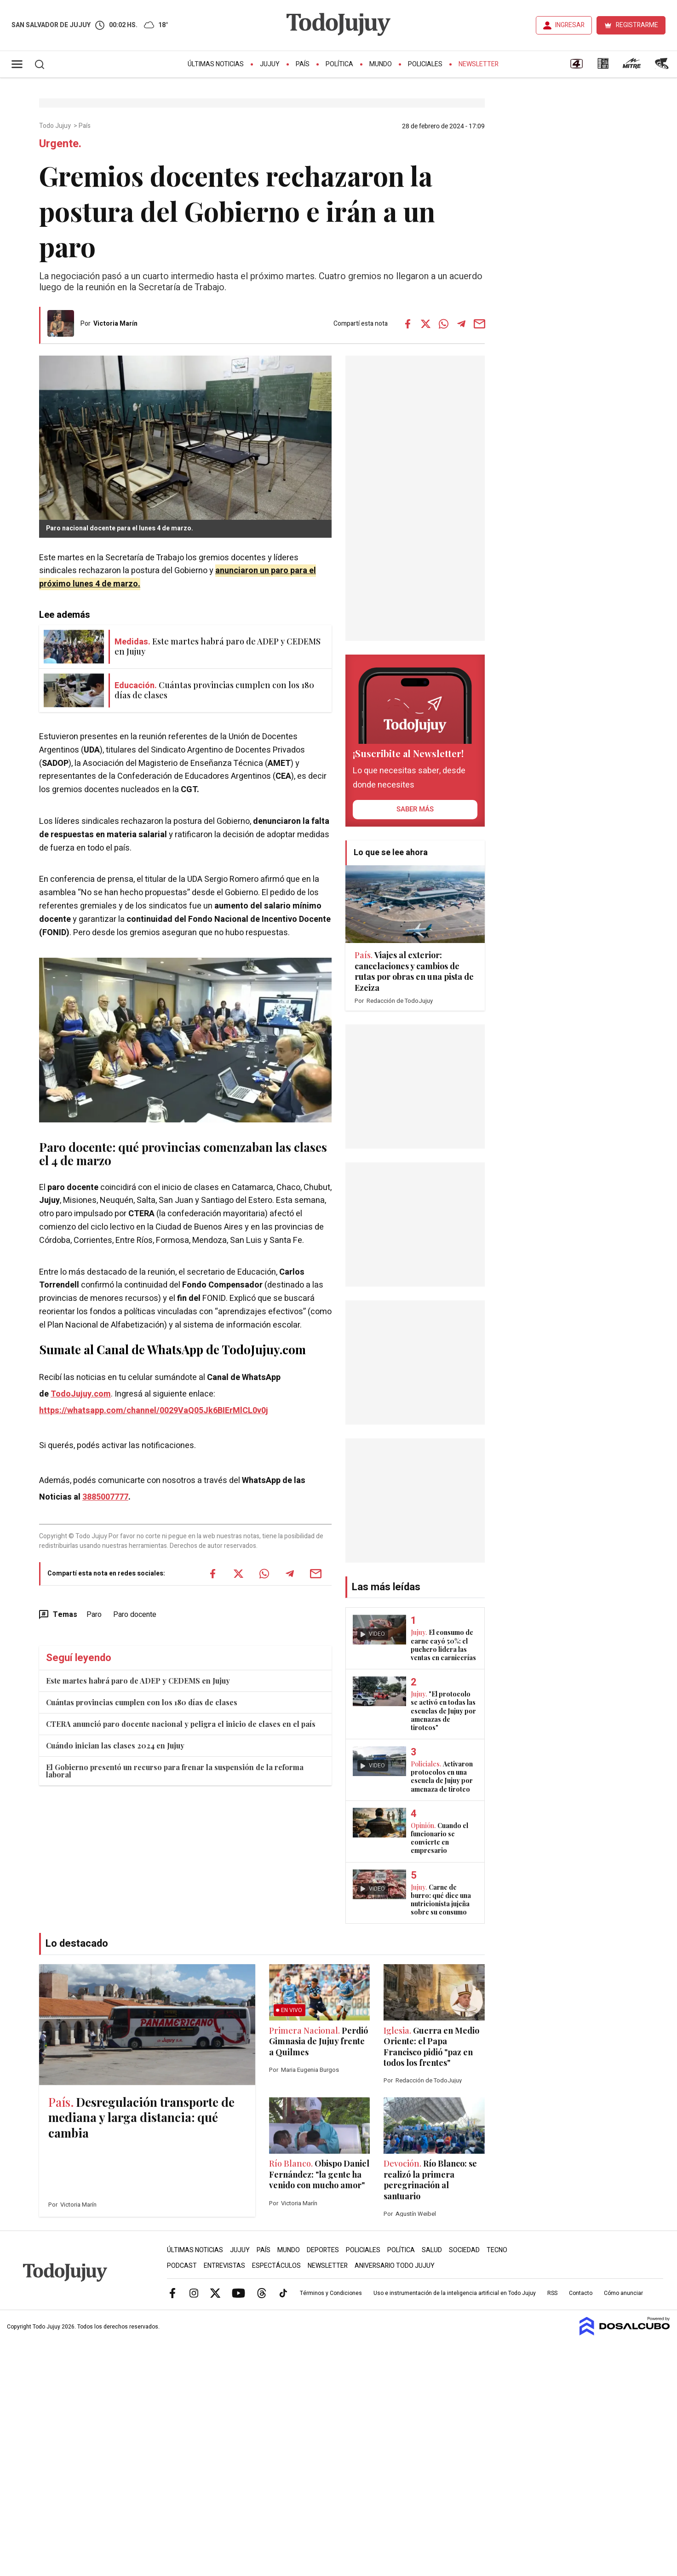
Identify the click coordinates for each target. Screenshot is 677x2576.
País (303, 64)
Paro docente (134, 1614)
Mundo (380, 64)
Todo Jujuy (55, 126)
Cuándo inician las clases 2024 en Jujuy (115, 1745)
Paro (94, 1614)
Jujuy (270, 64)
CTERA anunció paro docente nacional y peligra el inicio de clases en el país (181, 1724)
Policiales (425, 64)
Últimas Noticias (216, 64)
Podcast (182, 2266)
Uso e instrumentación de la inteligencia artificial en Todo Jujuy (454, 2293)
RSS (552, 2293)
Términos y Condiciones (331, 2293)
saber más (415, 809)
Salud (432, 2250)
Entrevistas (224, 2266)
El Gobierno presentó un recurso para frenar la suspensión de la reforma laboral (175, 1770)
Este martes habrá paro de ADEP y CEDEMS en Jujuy (138, 1680)
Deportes (323, 2250)
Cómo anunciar (623, 2293)
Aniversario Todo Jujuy (395, 2266)
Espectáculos (276, 2266)
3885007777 (105, 1497)
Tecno (497, 2250)
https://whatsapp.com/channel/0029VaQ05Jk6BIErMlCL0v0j (153, 1410)
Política (339, 64)
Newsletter (479, 64)
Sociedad (464, 2250)
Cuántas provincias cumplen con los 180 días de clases (141, 1702)
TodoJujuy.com (81, 1394)
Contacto (580, 2293)
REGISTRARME (637, 25)
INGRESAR (570, 25)
